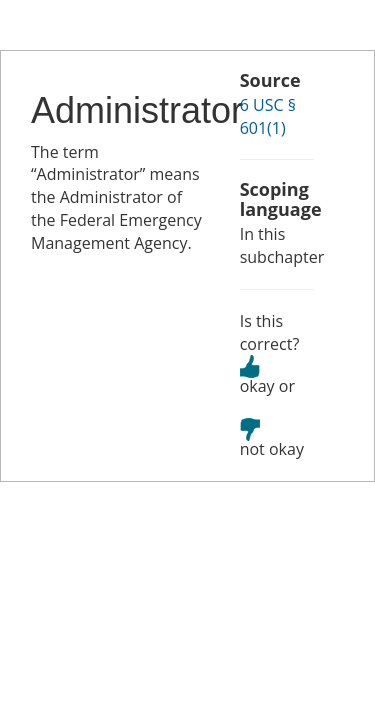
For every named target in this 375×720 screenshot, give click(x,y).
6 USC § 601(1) (268, 116)
